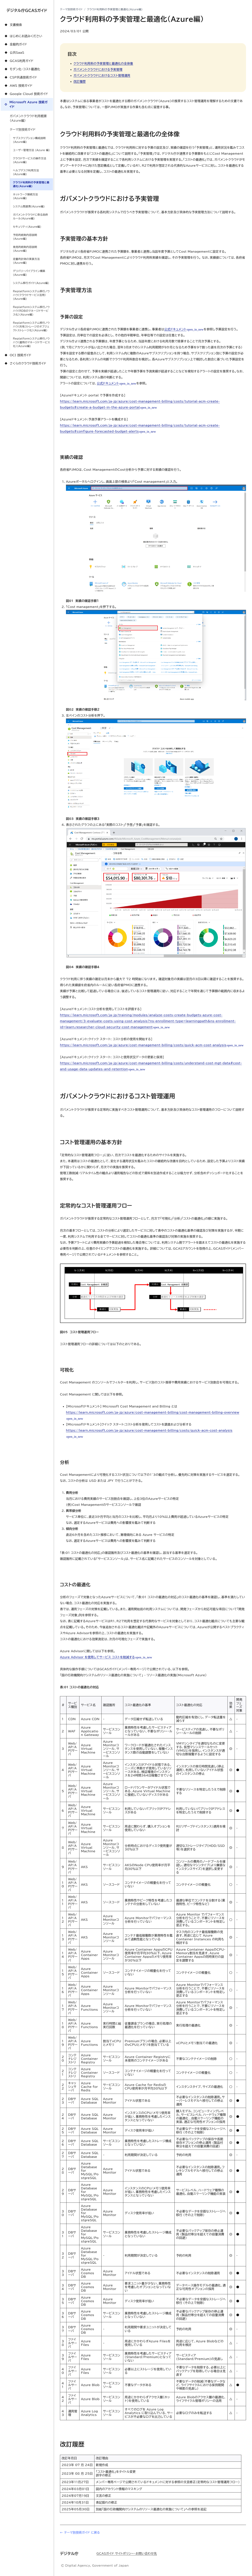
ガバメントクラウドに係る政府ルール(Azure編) (30, 216)
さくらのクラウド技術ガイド (25, 363)
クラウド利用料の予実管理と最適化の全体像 (103, 63)
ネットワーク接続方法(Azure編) (25, 196)
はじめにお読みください (23, 36)
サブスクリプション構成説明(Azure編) (29, 140)
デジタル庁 (69, 2553)
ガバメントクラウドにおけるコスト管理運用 (101, 75)
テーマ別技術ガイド (23, 129)
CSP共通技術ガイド (20, 77)
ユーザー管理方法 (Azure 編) (31, 150)
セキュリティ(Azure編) (27, 226)
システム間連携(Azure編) (29, 206)
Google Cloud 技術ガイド (26, 94)
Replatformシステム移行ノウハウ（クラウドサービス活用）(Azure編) (31, 295)
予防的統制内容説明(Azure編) (25, 237)
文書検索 (13, 25)
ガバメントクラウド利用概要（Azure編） (28, 118)
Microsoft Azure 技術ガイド (26, 104)
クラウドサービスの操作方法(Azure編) (29, 160)
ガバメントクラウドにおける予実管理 (97, 69)
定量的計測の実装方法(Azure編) (26, 261)
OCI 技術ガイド (17, 355)
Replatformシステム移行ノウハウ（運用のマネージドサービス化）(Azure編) (31, 342)
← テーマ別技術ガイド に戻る (80, 2532)
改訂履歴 (79, 81)
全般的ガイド (15, 44)
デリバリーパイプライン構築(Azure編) (29, 273)
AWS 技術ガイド (18, 85)
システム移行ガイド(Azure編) (31, 283)
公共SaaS (14, 52)
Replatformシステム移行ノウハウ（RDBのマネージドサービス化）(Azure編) (31, 311)
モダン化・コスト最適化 (22, 69)
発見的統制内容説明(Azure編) (25, 249)
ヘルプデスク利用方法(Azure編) (26, 172)
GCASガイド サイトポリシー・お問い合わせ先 (126, 2553)
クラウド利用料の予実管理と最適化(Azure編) (31, 184)
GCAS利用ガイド (18, 61)
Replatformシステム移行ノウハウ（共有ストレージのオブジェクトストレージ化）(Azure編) (31, 327)
